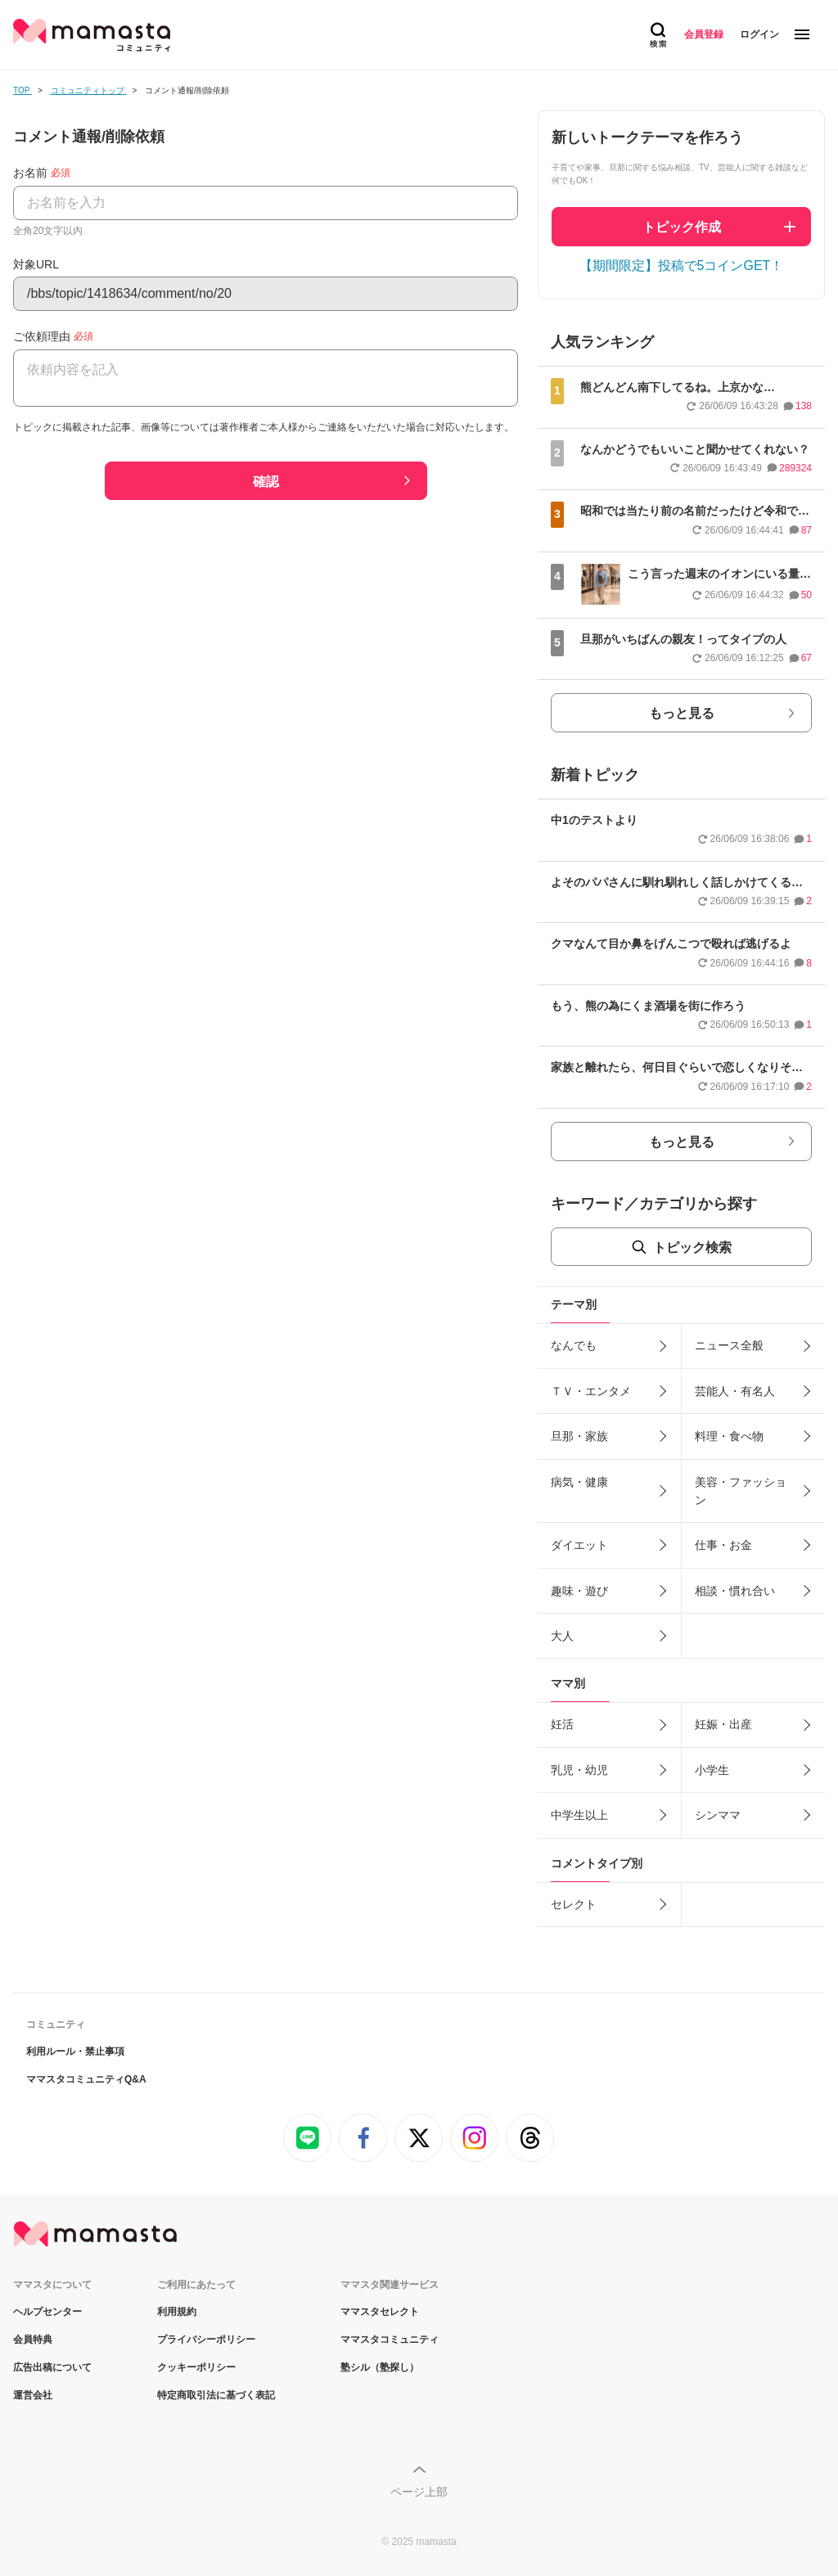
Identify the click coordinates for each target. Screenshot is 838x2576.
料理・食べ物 (729, 1436)
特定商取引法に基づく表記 (216, 2395)
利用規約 (176, 2312)
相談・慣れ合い (735, 1590)
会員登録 (703, 34)
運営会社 (32, 2395)
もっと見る (681, 713)
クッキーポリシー (196, 2367)
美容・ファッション (740, 1490)
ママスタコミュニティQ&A (86, 2079)
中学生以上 (579, 1815)
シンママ (718, 1815)
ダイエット (579, 1544)
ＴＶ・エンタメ (591, 1391)
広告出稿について (52, 2367)
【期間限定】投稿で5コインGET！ (681, 265)
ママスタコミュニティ (389, 2339)
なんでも (574, 1345)
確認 (266, 482)
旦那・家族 (579, 1436)
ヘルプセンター (47, 2312)
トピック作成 (681, 227)
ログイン (759, 34)
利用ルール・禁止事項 (75, 2051)
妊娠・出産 (723, 1724)
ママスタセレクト (379, 2312)
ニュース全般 (729, 1345)
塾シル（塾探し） (379, 2367)
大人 (562, 1635)
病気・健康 (579, 1481)
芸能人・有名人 (735, 1391)
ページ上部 (419, 2491)
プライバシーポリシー (206, 2339)
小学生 (712, 1770)
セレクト (574, 1904)
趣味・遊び (579, 1590)
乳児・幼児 (579, 1770)
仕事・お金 (723, 1544)
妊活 (562, 1724)
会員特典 (32, 2339)
